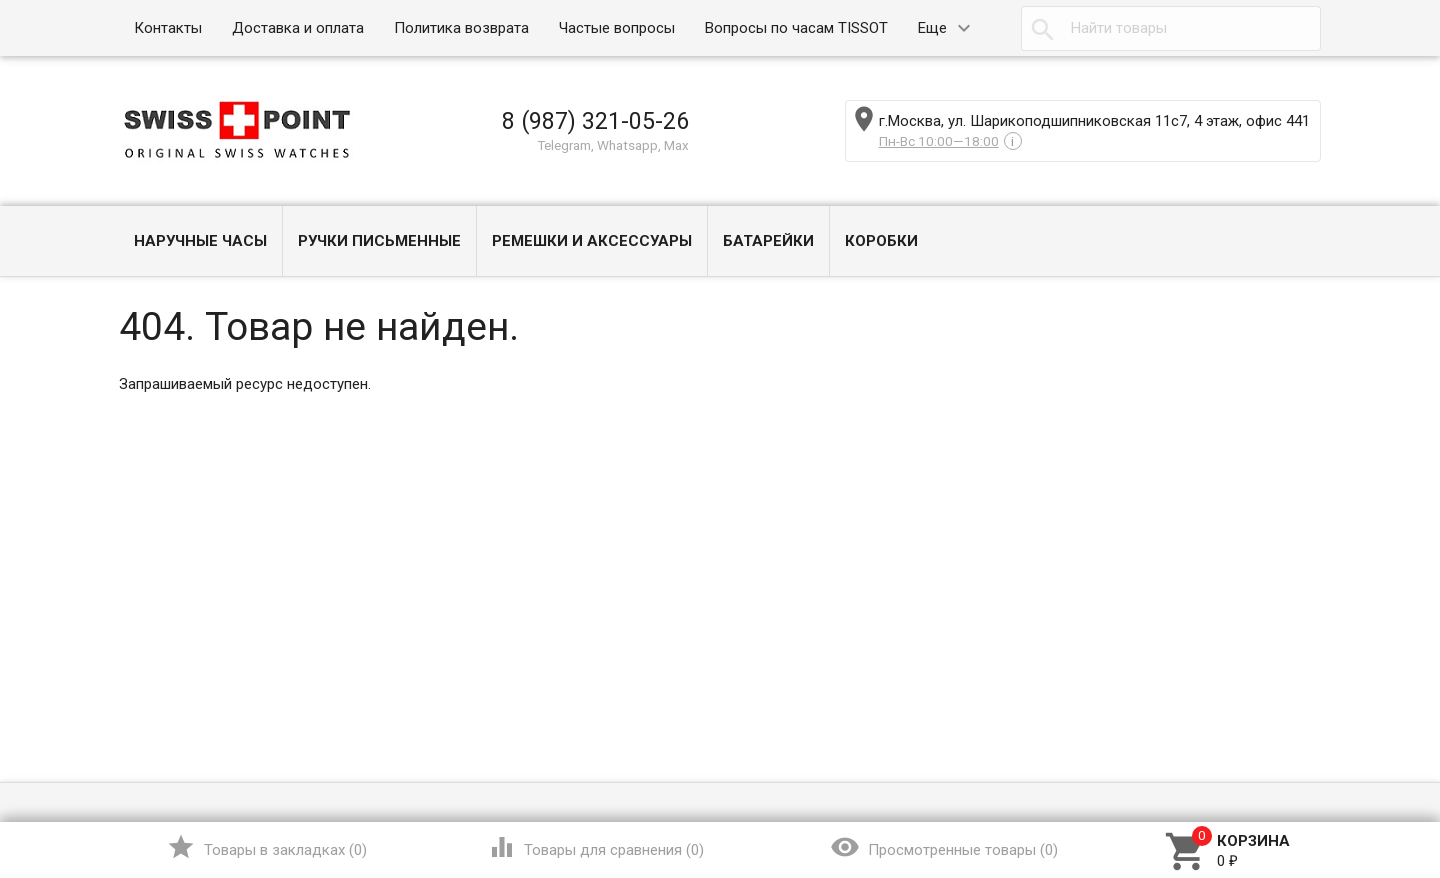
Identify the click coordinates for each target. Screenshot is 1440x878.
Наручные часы (200, 241)
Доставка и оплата (298, 28)
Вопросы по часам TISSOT (796, 28)
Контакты (168, 28)
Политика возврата (461, 28)
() (266, 847)
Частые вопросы (617, 28)
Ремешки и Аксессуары (592, 241)
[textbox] (1171, 28)
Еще (932, 28)
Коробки (881, 241)
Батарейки (768, 241)
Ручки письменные (379, 241)
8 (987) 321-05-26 (595, 121)
